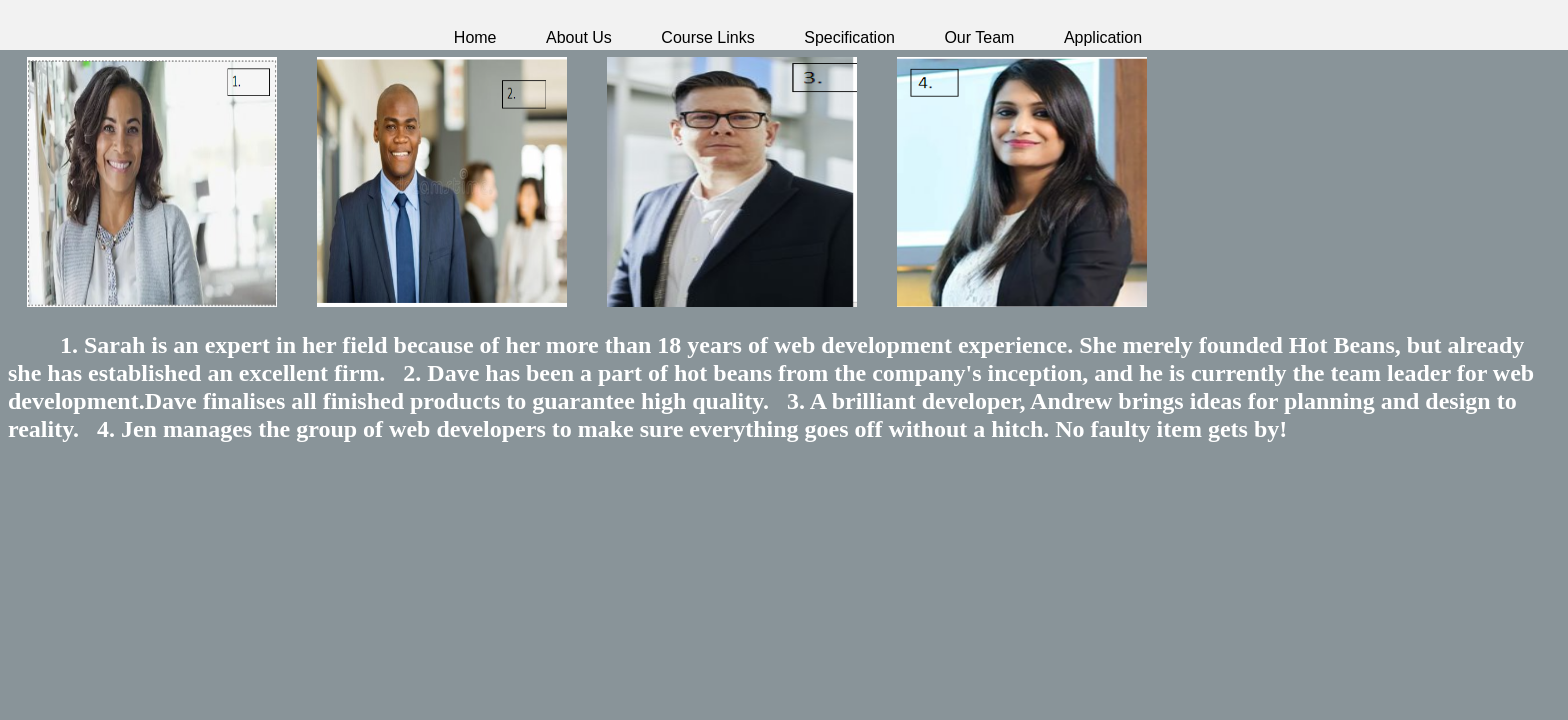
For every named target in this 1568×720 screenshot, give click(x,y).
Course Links (707, 37)
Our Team (979, 37)
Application (1103, 37)
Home (475, 37)
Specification (849, 37)
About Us (579, 37)
